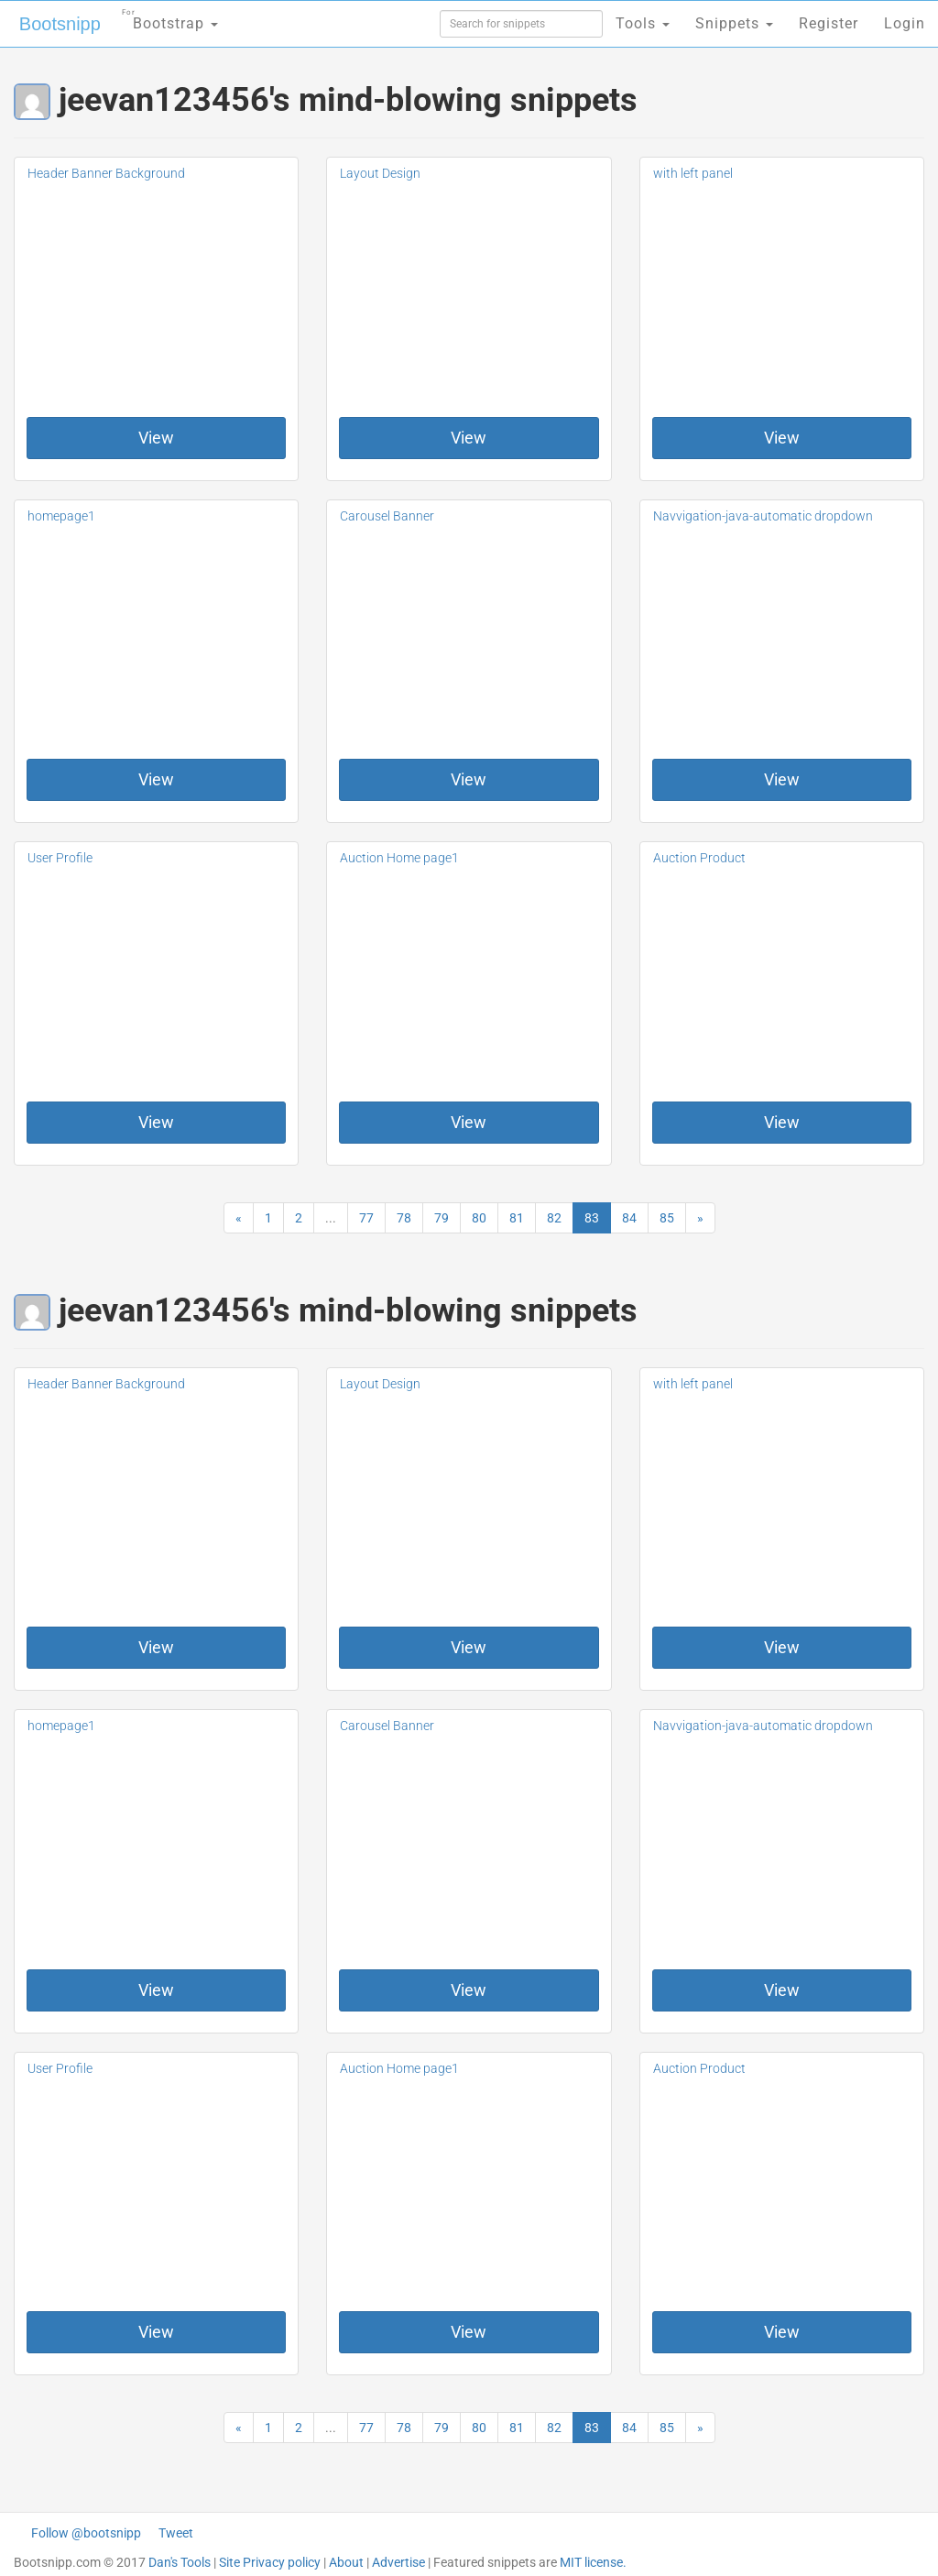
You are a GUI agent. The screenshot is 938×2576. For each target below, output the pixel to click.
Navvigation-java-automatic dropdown (763, 516)
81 (516, 1218)
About (346, 2562)
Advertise (398, 2562)
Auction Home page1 (399, 857)
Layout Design (380, 173)
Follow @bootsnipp (86, 2533)
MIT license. (593, 2562)
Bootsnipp (60, 24)
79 (441, 1218)
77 (366, 1218)
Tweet (175, 2533)
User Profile (60, 857)
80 (479, 1218)
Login (904, 23)
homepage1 (61, 516)
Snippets (734, 23)
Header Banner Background (106, 173)
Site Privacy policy (270, 2562)
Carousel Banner (387, 516)
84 (629, 1218)
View (156, 437)
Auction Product (699, 857)
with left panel (693, 173)
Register (828, 23)
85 (667, 1218)
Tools (643, 23)
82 (554, 1218)
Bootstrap (170, 18)
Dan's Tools (179, 2562)
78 (404, 1218)
